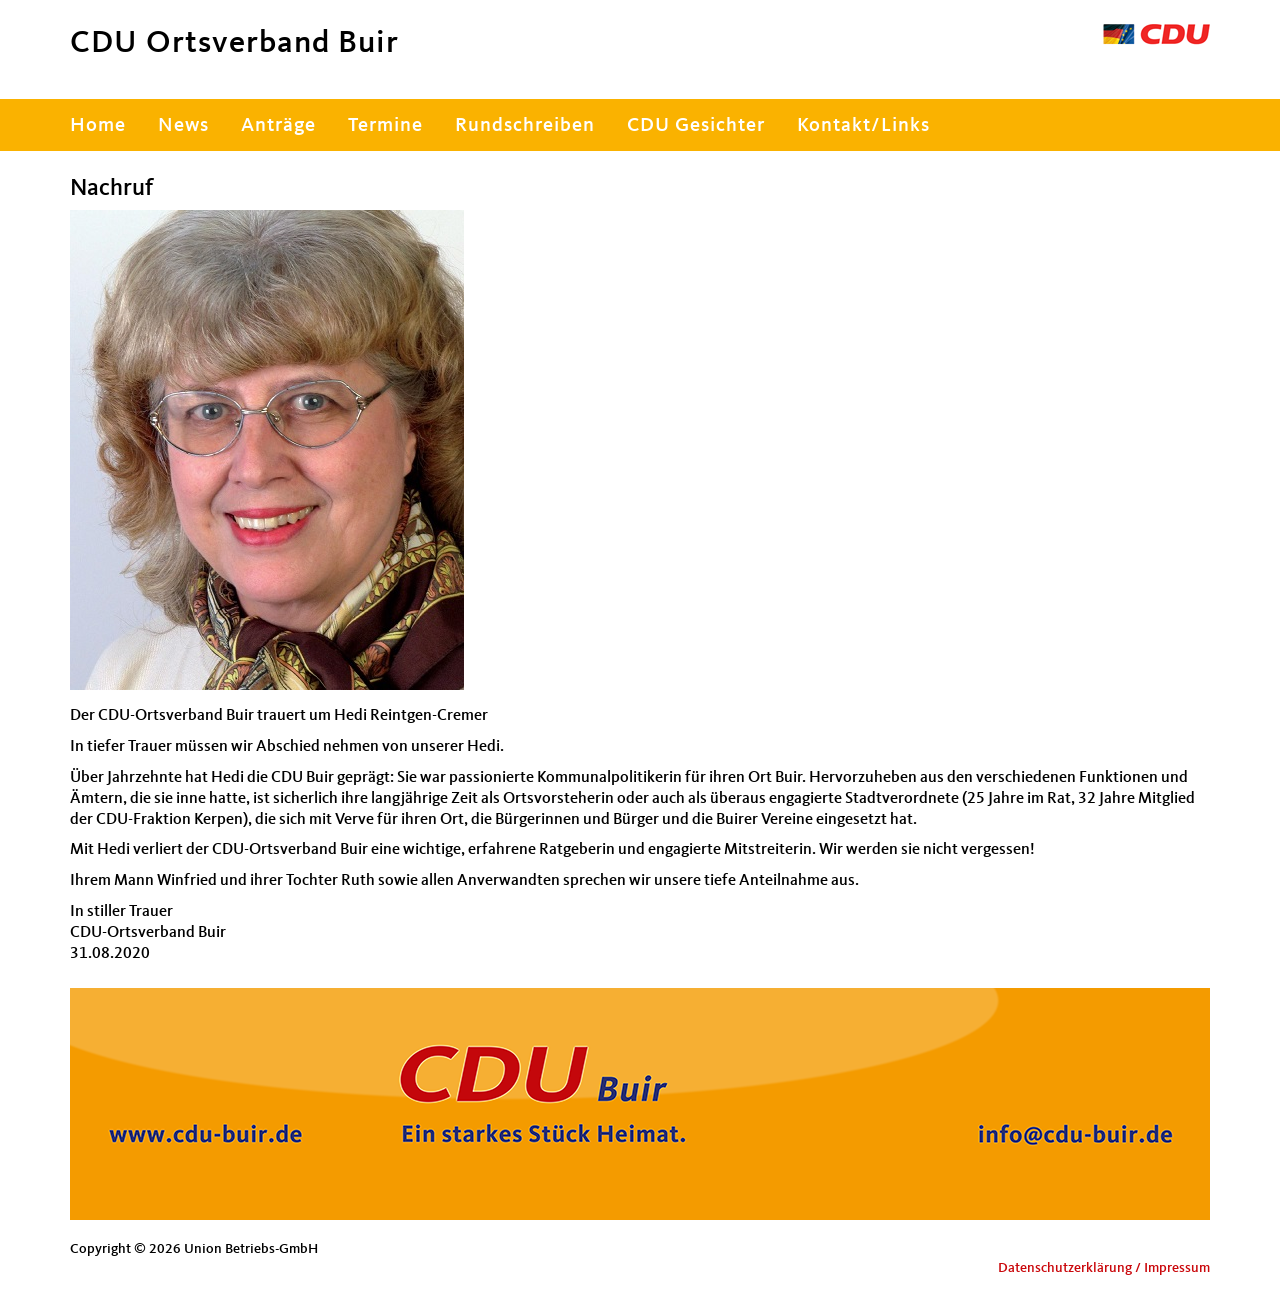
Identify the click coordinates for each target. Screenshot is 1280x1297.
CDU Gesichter (696, 126)
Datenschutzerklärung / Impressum (1104, 1268)
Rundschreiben (525, 126)
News (183, 126)
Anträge (278, 126)
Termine (385, 126)
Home (98, 126)
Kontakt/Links (863, 126)
